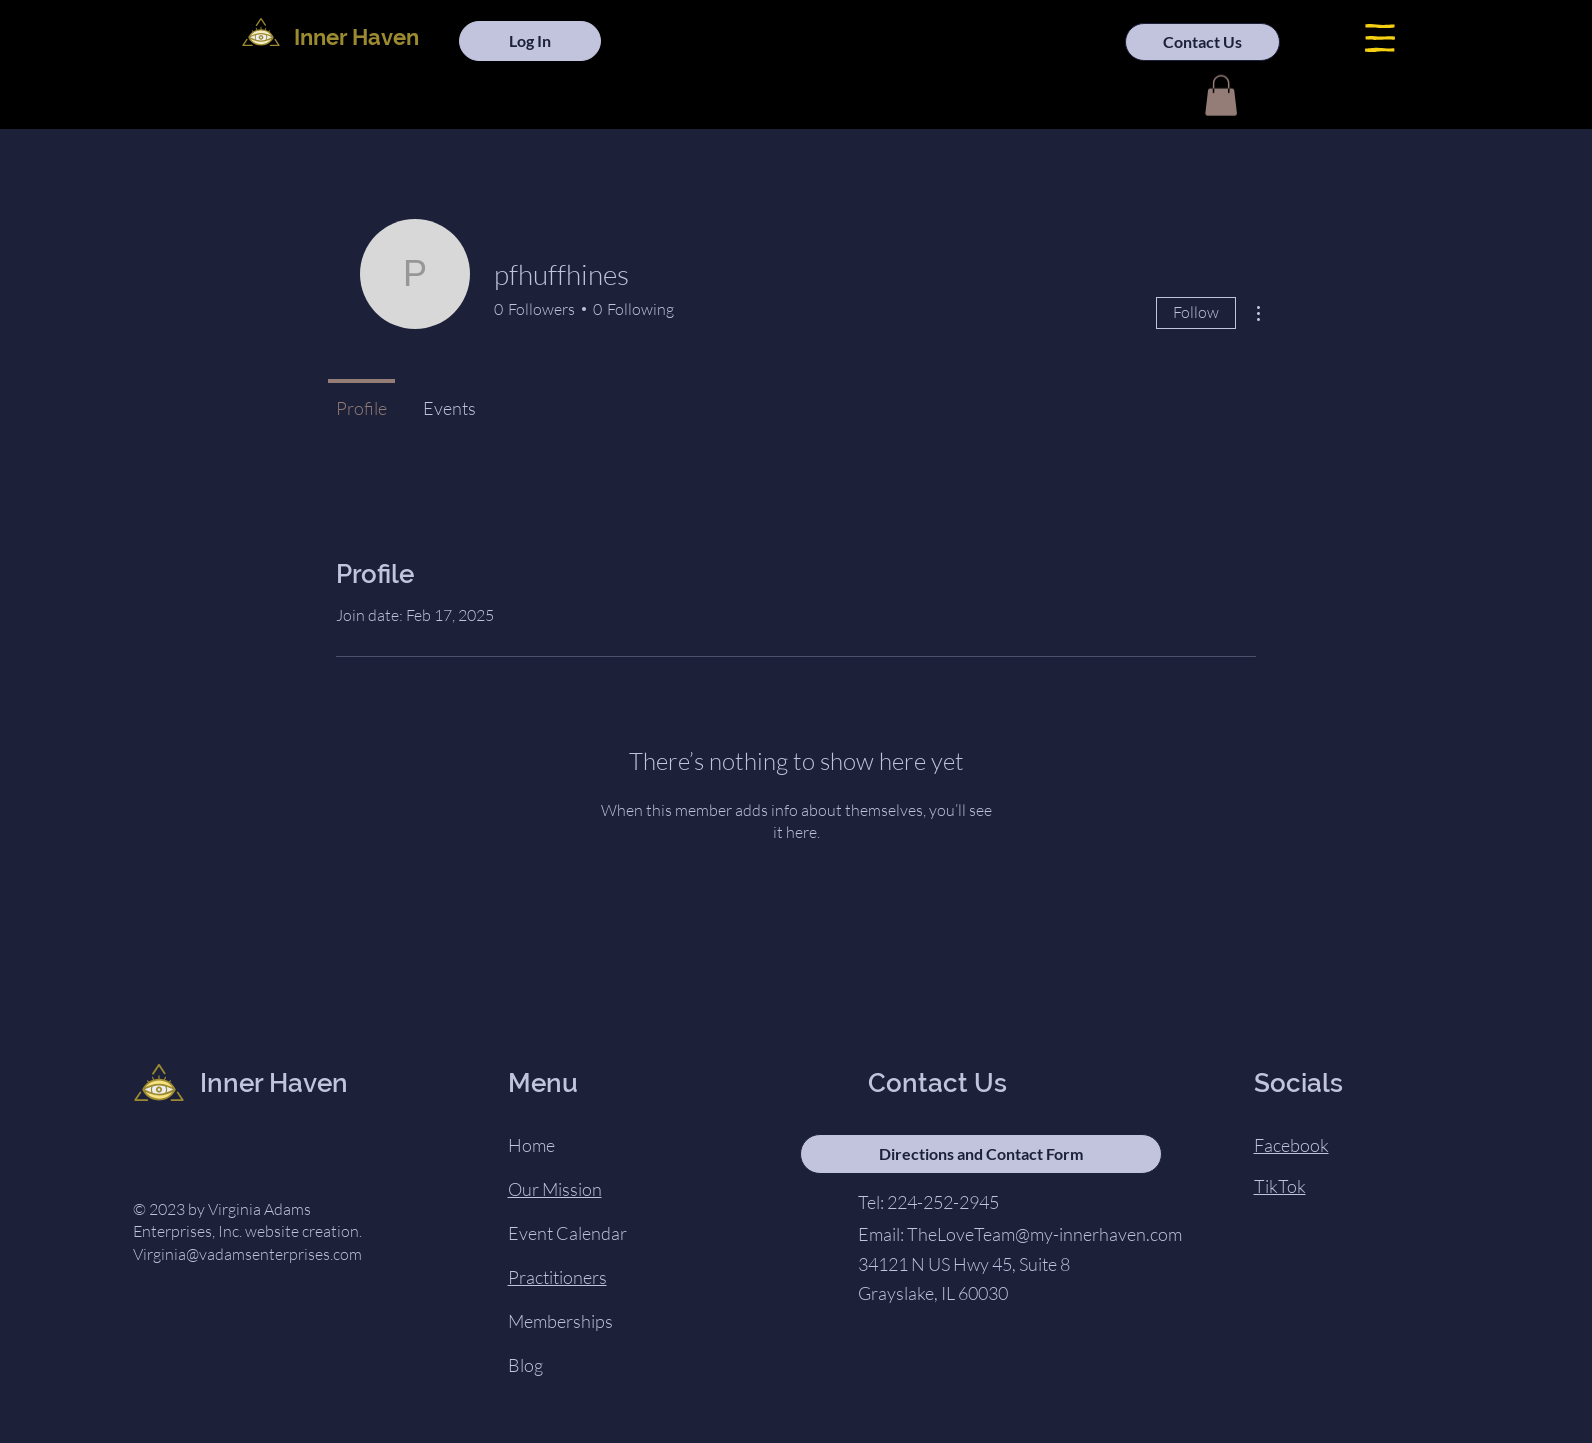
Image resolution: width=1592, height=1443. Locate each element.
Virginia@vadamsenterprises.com (247, 1254)
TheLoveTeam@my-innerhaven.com (1044, 1234)
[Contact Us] (1202, 42)
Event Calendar (567, 1233)
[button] (1380, 38)
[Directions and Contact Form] (981, 1154)
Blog (525, 1365)
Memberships (560, 1321)
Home (531, 1145)
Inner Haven (356, 37)
